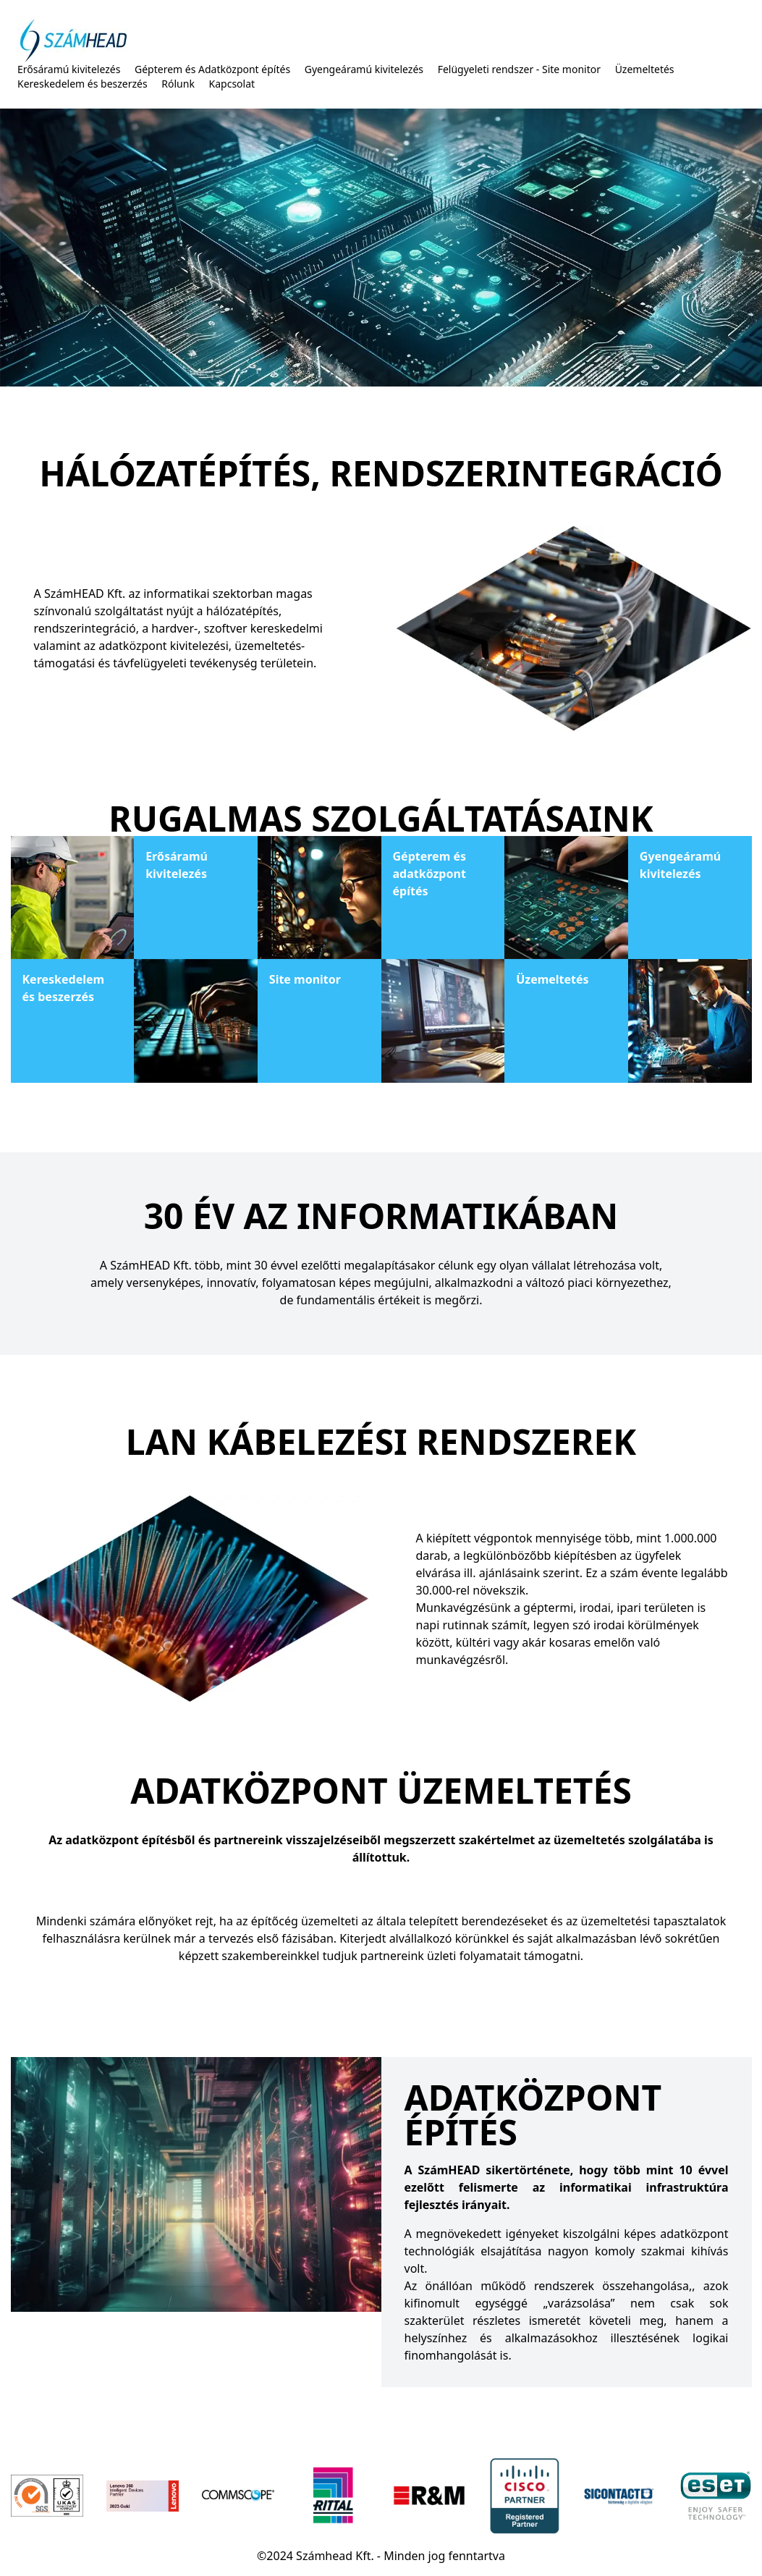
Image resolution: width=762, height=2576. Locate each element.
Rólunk (178, 83)
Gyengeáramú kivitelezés (364, 69)
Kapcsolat (232, 83)
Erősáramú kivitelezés (68, 69)
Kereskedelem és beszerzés (82, 83)
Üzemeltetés (644, 69)
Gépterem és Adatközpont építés (212, 69)
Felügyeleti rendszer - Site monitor (519, 69)
